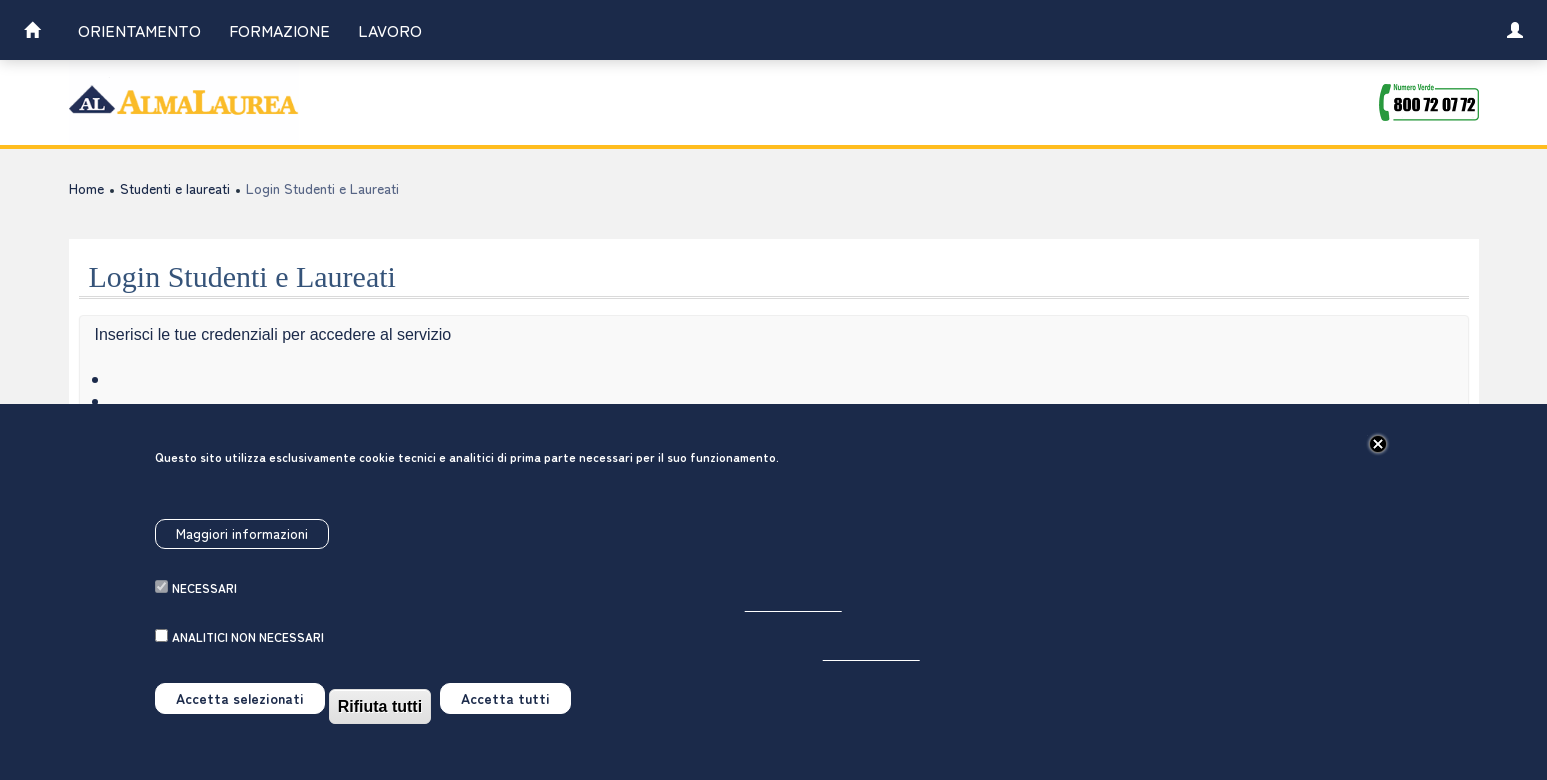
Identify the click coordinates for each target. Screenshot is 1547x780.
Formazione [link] (279, 30)
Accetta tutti (505, 721)
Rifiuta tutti (380, 729)
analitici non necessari (248, 659)
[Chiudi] (1378, 467)
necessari (204, 610)
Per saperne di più (793, 627)
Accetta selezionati (240, 721)
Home (86, 188)
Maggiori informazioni (242, 556)
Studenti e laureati (175, 188)
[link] (32, 32)
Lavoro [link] (390, 30)
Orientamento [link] (139, 30)
